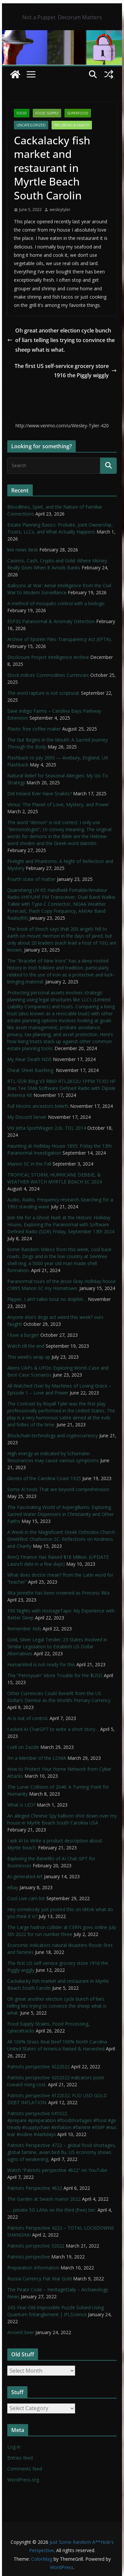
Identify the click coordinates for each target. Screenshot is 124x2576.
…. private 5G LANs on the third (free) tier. (51, 2210)
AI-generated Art (25, 1876)
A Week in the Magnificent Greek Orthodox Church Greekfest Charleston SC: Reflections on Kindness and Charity (61, 1539)
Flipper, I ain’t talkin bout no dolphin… (47, 1299)
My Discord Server (27, 1117)
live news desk (22, 549)
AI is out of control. (27, 1718)
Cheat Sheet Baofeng (31, 1070)
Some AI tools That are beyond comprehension (58, 1489)
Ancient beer (20, 2332)
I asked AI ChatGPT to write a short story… (53, 1729)
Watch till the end (25, 1346)
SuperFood (77, 113)
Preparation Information (33, 2267)
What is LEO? (21, 1805)
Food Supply (47, 113)
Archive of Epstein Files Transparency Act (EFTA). (59, 639)
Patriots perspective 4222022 (38, 2066)
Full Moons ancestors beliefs (38, 1106)
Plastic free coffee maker (34, 729)
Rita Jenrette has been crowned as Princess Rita (58, 1593)
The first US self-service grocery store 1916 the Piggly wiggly (66, 370)
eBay (12, 1887)
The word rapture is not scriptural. (43, 693)
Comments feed (24, 2469)
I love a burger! (23, 1335)
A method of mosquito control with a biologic (56, 603)
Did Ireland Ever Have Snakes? (39, 793)
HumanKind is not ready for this (41, 1664)
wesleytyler (60, 209)
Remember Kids (24, 1628)
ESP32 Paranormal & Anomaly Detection (51, 621)
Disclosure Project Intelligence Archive (48, 657)
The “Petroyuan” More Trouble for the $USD (55, 1675)
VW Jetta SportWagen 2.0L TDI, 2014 (46, 1128)
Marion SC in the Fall (29, 1164)
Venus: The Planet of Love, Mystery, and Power (58, 804)
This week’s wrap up (28, 1357)
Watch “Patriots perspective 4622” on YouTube (57, 2170)
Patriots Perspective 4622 (34, 2188)
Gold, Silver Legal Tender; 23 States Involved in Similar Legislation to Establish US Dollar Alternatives (57, 1646)
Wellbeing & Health (71, 125)
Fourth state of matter (31, 879)
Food (22, 113)
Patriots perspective (28, 2257)
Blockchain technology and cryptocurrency (52, 1435)
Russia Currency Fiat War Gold (39, 2278)
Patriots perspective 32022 (35, 2246)
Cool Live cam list (26, 1898)
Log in (14, 2447)
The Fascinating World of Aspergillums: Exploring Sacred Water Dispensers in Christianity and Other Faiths (60, 1514)
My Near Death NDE (29, 1059)
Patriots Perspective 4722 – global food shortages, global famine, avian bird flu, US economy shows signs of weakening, (61, 2152)
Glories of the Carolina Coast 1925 (44, 1478)
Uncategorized (31, 125)
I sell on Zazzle (23, 1747)
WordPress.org (23, 2479)
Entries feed (20, 2458)
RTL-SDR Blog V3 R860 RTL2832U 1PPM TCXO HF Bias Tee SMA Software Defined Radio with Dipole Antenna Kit (61, 1088)
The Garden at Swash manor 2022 (44, 2199)
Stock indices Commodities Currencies (48, 675)
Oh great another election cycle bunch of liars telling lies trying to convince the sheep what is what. (61, 340)
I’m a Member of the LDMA (36, 1758)
